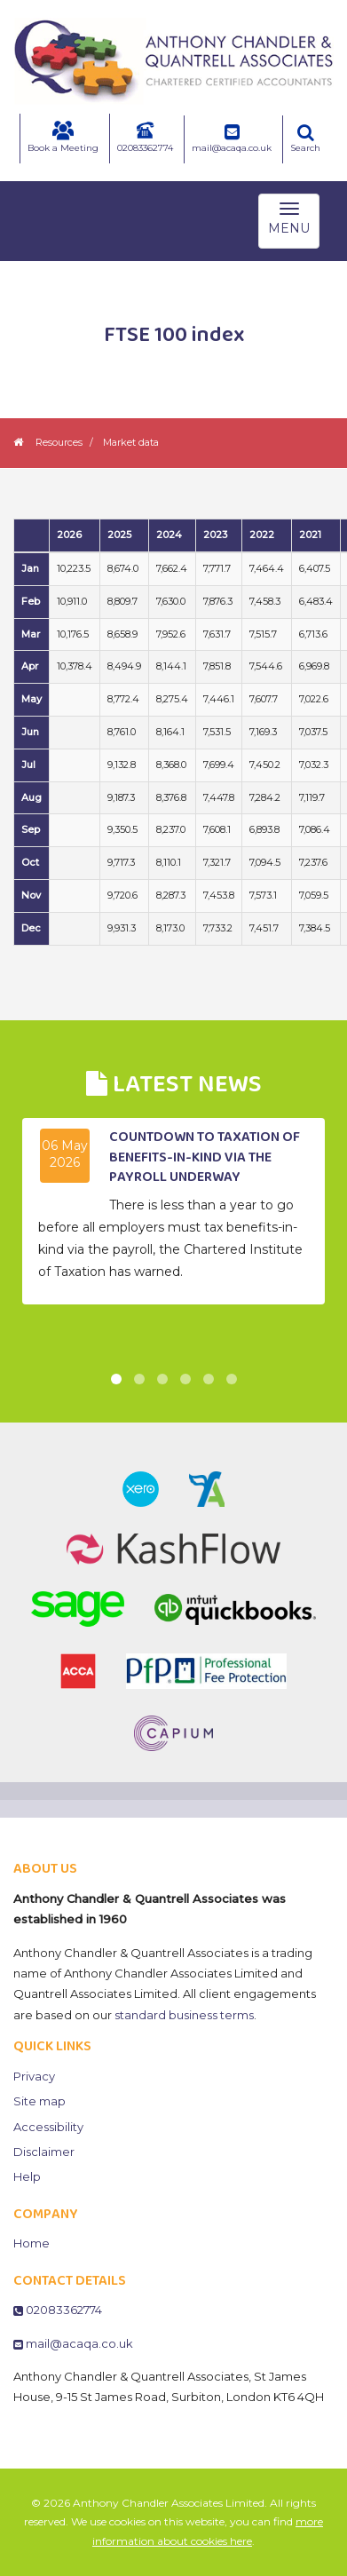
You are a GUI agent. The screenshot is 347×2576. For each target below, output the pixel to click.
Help (27, 2176)
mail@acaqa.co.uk (232, 138)
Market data (131, 442)
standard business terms (184, 2015)
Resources (59, 442)
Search (305, 138)
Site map (39, 2101)
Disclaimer (44, 2151)
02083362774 (145, 137)
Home (31, 2243)
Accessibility (48, 2127)
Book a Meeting (63, 137)
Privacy (34, 2076)
